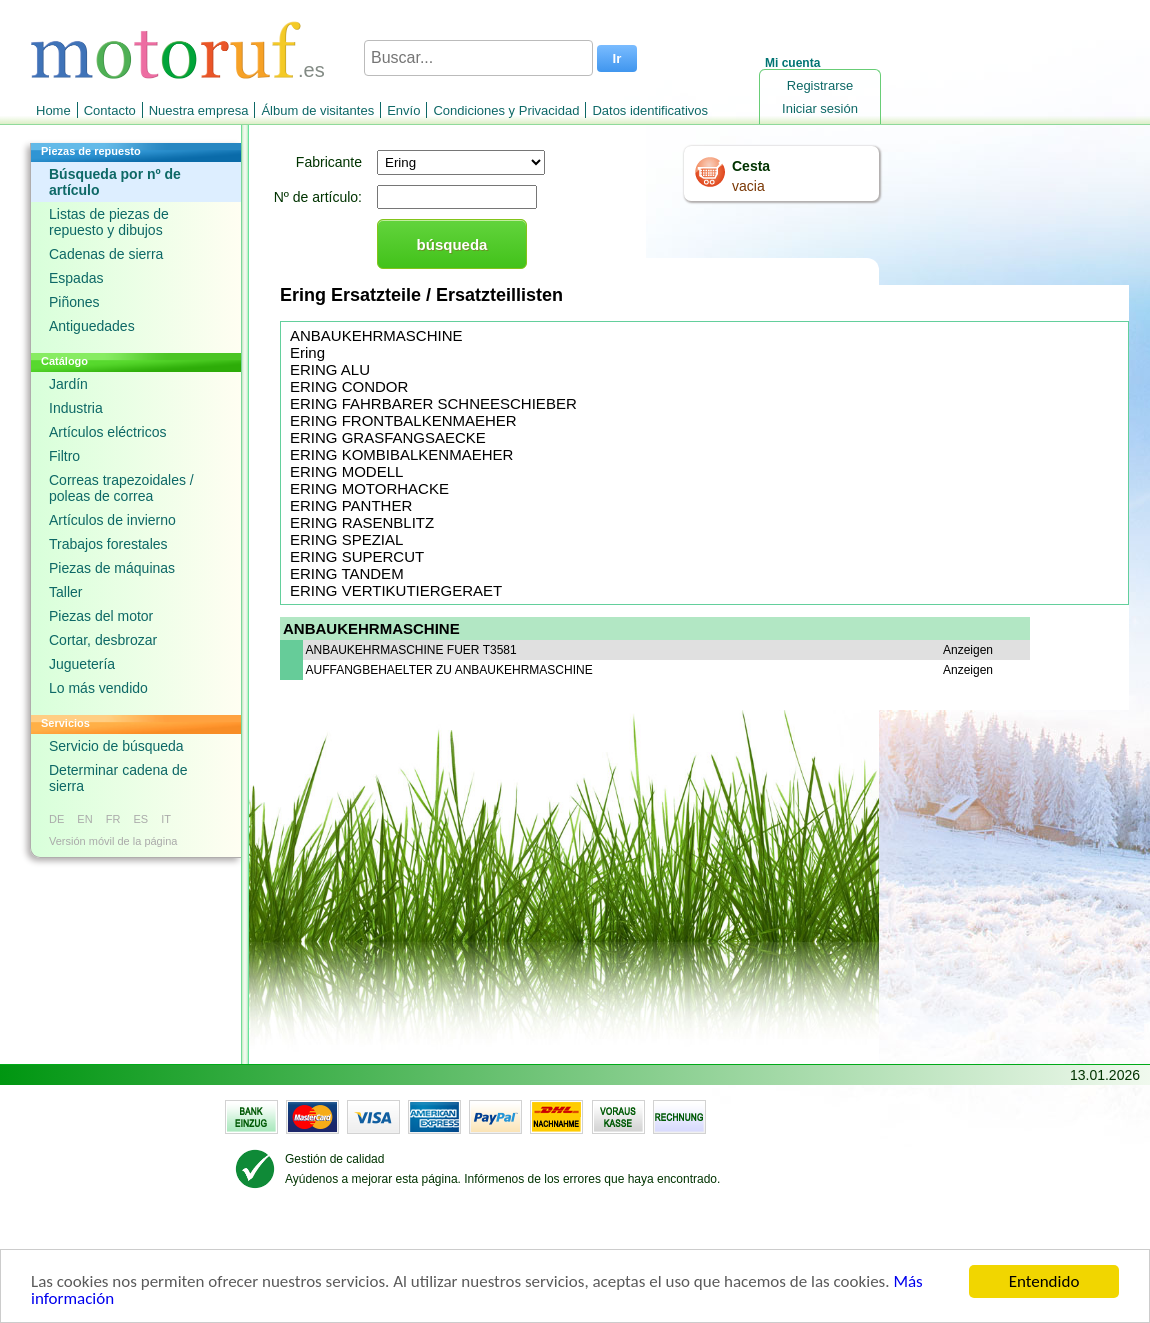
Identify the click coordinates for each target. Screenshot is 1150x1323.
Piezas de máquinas (112, 568)
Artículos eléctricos (107, 432)
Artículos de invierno (112, 520)
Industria (76, 408)
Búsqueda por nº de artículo (115, 182)
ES (140, 819)
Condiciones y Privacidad (506, 110)
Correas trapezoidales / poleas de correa (121, 488)
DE (56, 819)
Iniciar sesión (820, 108)
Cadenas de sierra (106, 254)
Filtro (64, 456)
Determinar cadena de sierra (118, 778)
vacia (748, 186)
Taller (65, 592)
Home (53, 110)
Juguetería (82, 664)
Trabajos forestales (108, 544)
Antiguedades (92, 326)
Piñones (74, 302)
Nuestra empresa (199, 110)
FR (113, 819)
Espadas (76, 278)
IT (166, 819)
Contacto (110, 110)
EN (84, 819)
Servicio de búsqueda (116, 746)
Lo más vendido (98, 688)
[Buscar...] (478, 58)
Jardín (68, 384)
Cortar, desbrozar (103, 640)
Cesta (751, 166)
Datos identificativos (650, 110)
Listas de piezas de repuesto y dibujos (109, 222)
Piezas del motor (101, 616)
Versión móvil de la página (113, 841)
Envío (403, 110)
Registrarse (820, 85)
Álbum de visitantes (317, 110)
